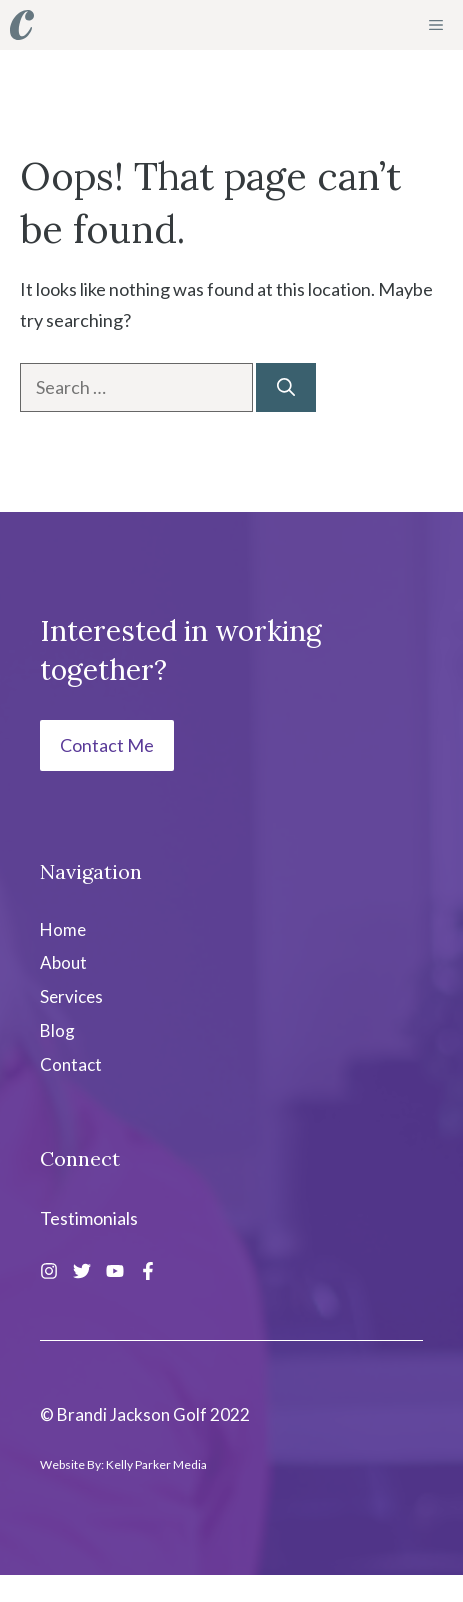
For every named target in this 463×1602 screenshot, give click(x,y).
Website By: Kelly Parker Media (123, 1464)
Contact (71, 1064)
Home (63, 929)
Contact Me (107, 745)
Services (71, 996)
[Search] (286, 387)
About (63, 962)
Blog (57, 1030)
